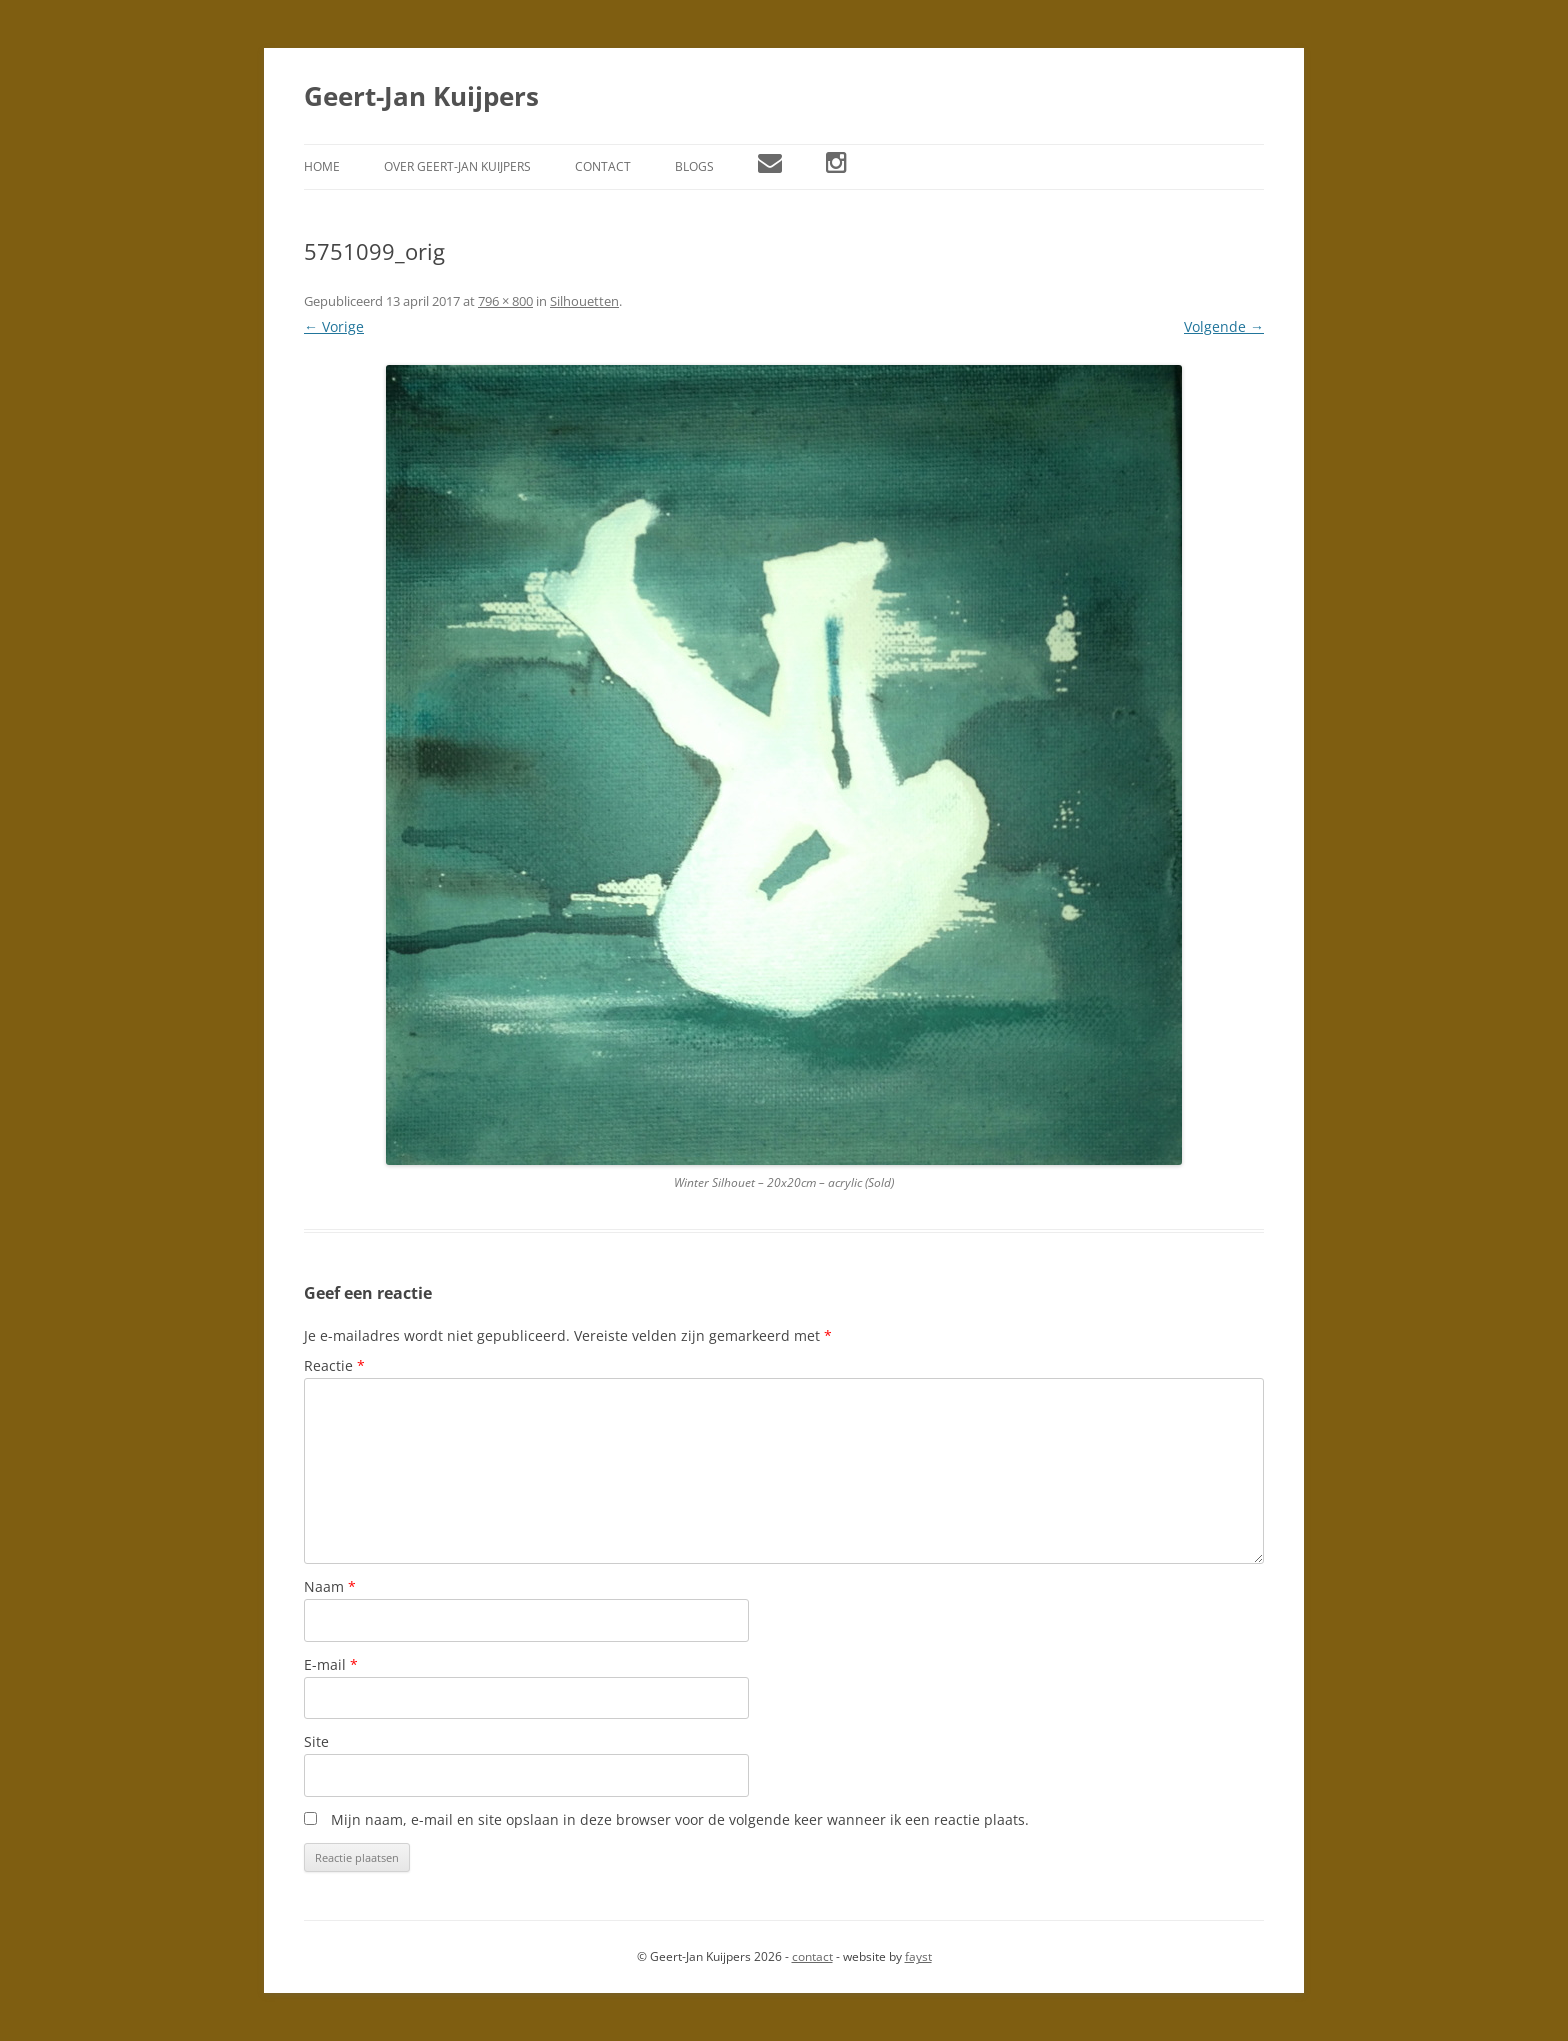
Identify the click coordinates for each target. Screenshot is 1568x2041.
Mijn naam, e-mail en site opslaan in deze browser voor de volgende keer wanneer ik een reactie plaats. (680, 1819)
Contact (603, 166)
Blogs (694, 166)
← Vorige (334, 326)
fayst (918, 1956)
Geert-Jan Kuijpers (421, 96)
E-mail (331, 1664)
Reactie (334, 1365)
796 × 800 (505, 301)
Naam (330, 1586)
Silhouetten (584, 301)
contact (812, 1956)
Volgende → (1224, 326)
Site (316, 1741)
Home (322, 166)
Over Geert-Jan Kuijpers (457, 166)
